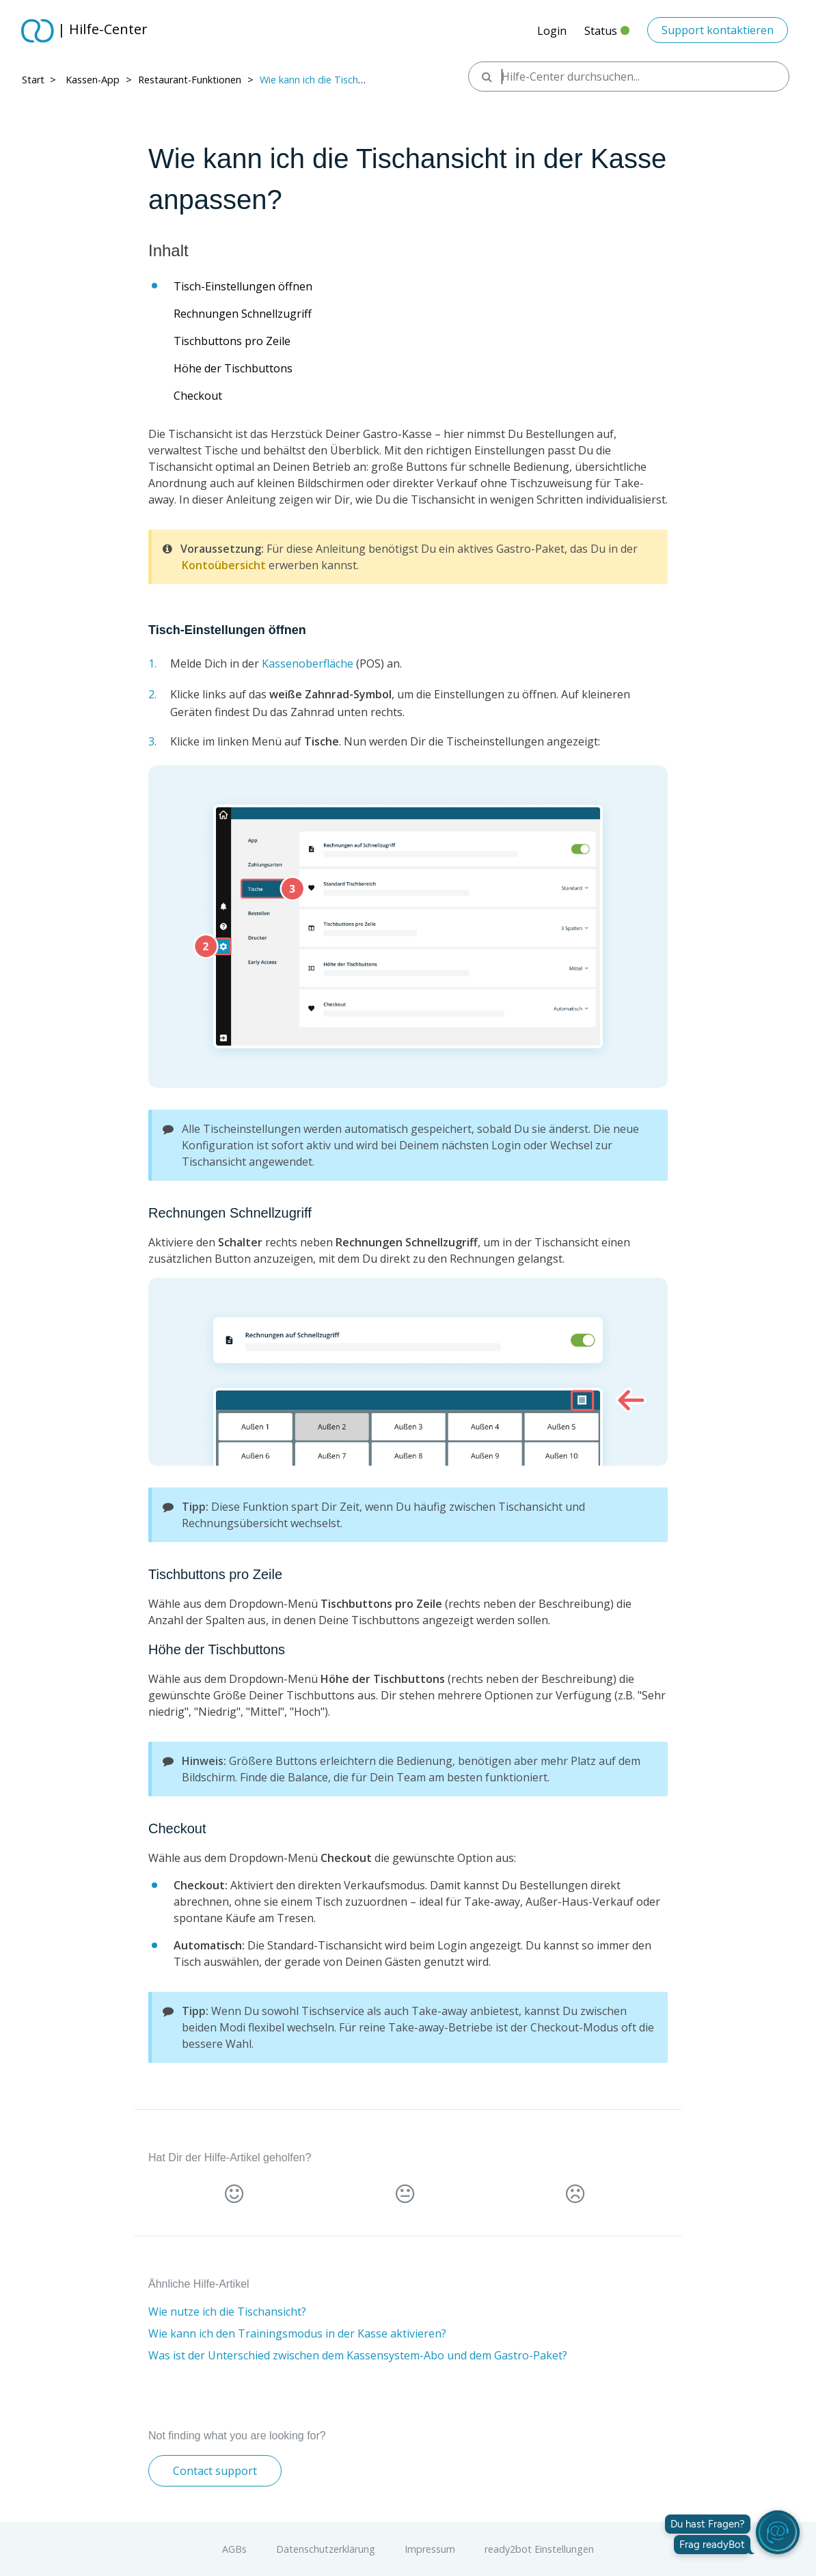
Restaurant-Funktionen (189, 79)
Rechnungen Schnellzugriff (243, 313)
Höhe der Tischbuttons (233, 368)
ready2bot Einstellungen (539, 2549)
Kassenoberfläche (307, 663)
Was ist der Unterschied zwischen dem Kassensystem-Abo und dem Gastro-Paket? (357, 2355)
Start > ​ (40, 79)
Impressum (430, 2549)
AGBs (234, 2549)
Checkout (198, 395)
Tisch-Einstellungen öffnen (243, 286)
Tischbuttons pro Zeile (232, 340)
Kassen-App (93, 79)
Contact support (215, 2470)
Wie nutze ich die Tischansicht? (227, 2311)
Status (606, 34)
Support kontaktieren (718, 30)
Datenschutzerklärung (325, 2549)
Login (552, 30)
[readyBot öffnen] (778, 2532)
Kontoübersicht (224, 565)
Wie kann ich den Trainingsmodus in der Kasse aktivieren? (297, 2333)
